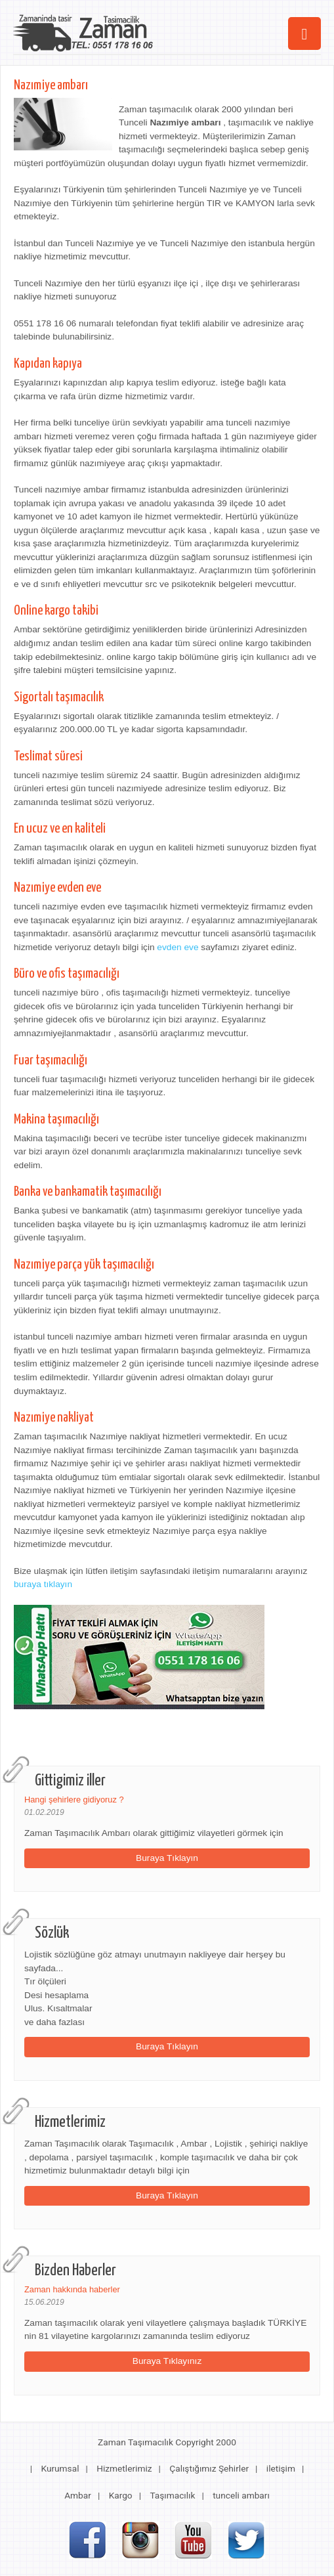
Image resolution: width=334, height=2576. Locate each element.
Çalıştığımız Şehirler (209, 2468)
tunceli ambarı (241, 2495)
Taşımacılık (172, 2495)
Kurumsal (60, 2468)
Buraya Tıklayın (167, 1858)
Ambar (77, 2495)
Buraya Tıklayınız (167, 2361)
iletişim (280, 2468)
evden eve (177, 947)
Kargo (121, 2495)
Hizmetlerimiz (124, 2468)
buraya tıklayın (43, 1584)
